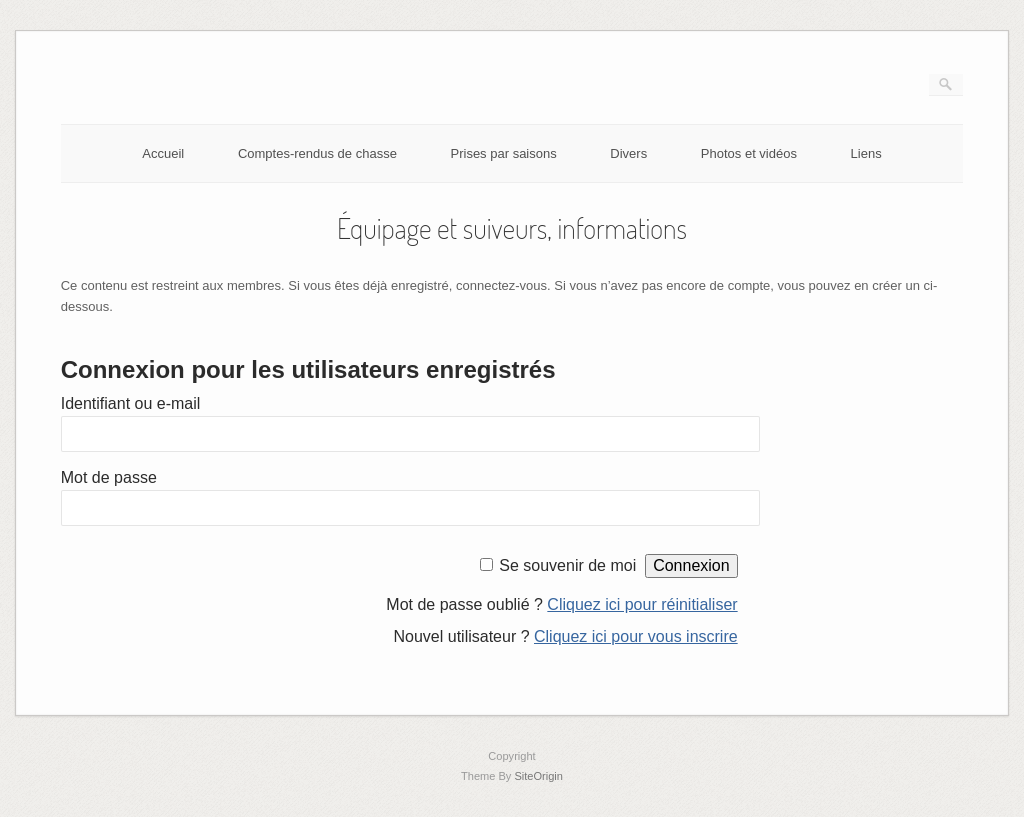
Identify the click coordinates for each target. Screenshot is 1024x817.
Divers (628, 153)
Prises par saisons (504, 153)
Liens (866, 153)
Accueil (163, 153)
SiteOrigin (538, 776)
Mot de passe (109, 477)
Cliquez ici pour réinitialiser (642, 604)
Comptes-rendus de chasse (317, 153)
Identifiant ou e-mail (131, 403)
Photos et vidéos (749, 153)
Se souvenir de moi (567, 565)
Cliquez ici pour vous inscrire (636, 636)
